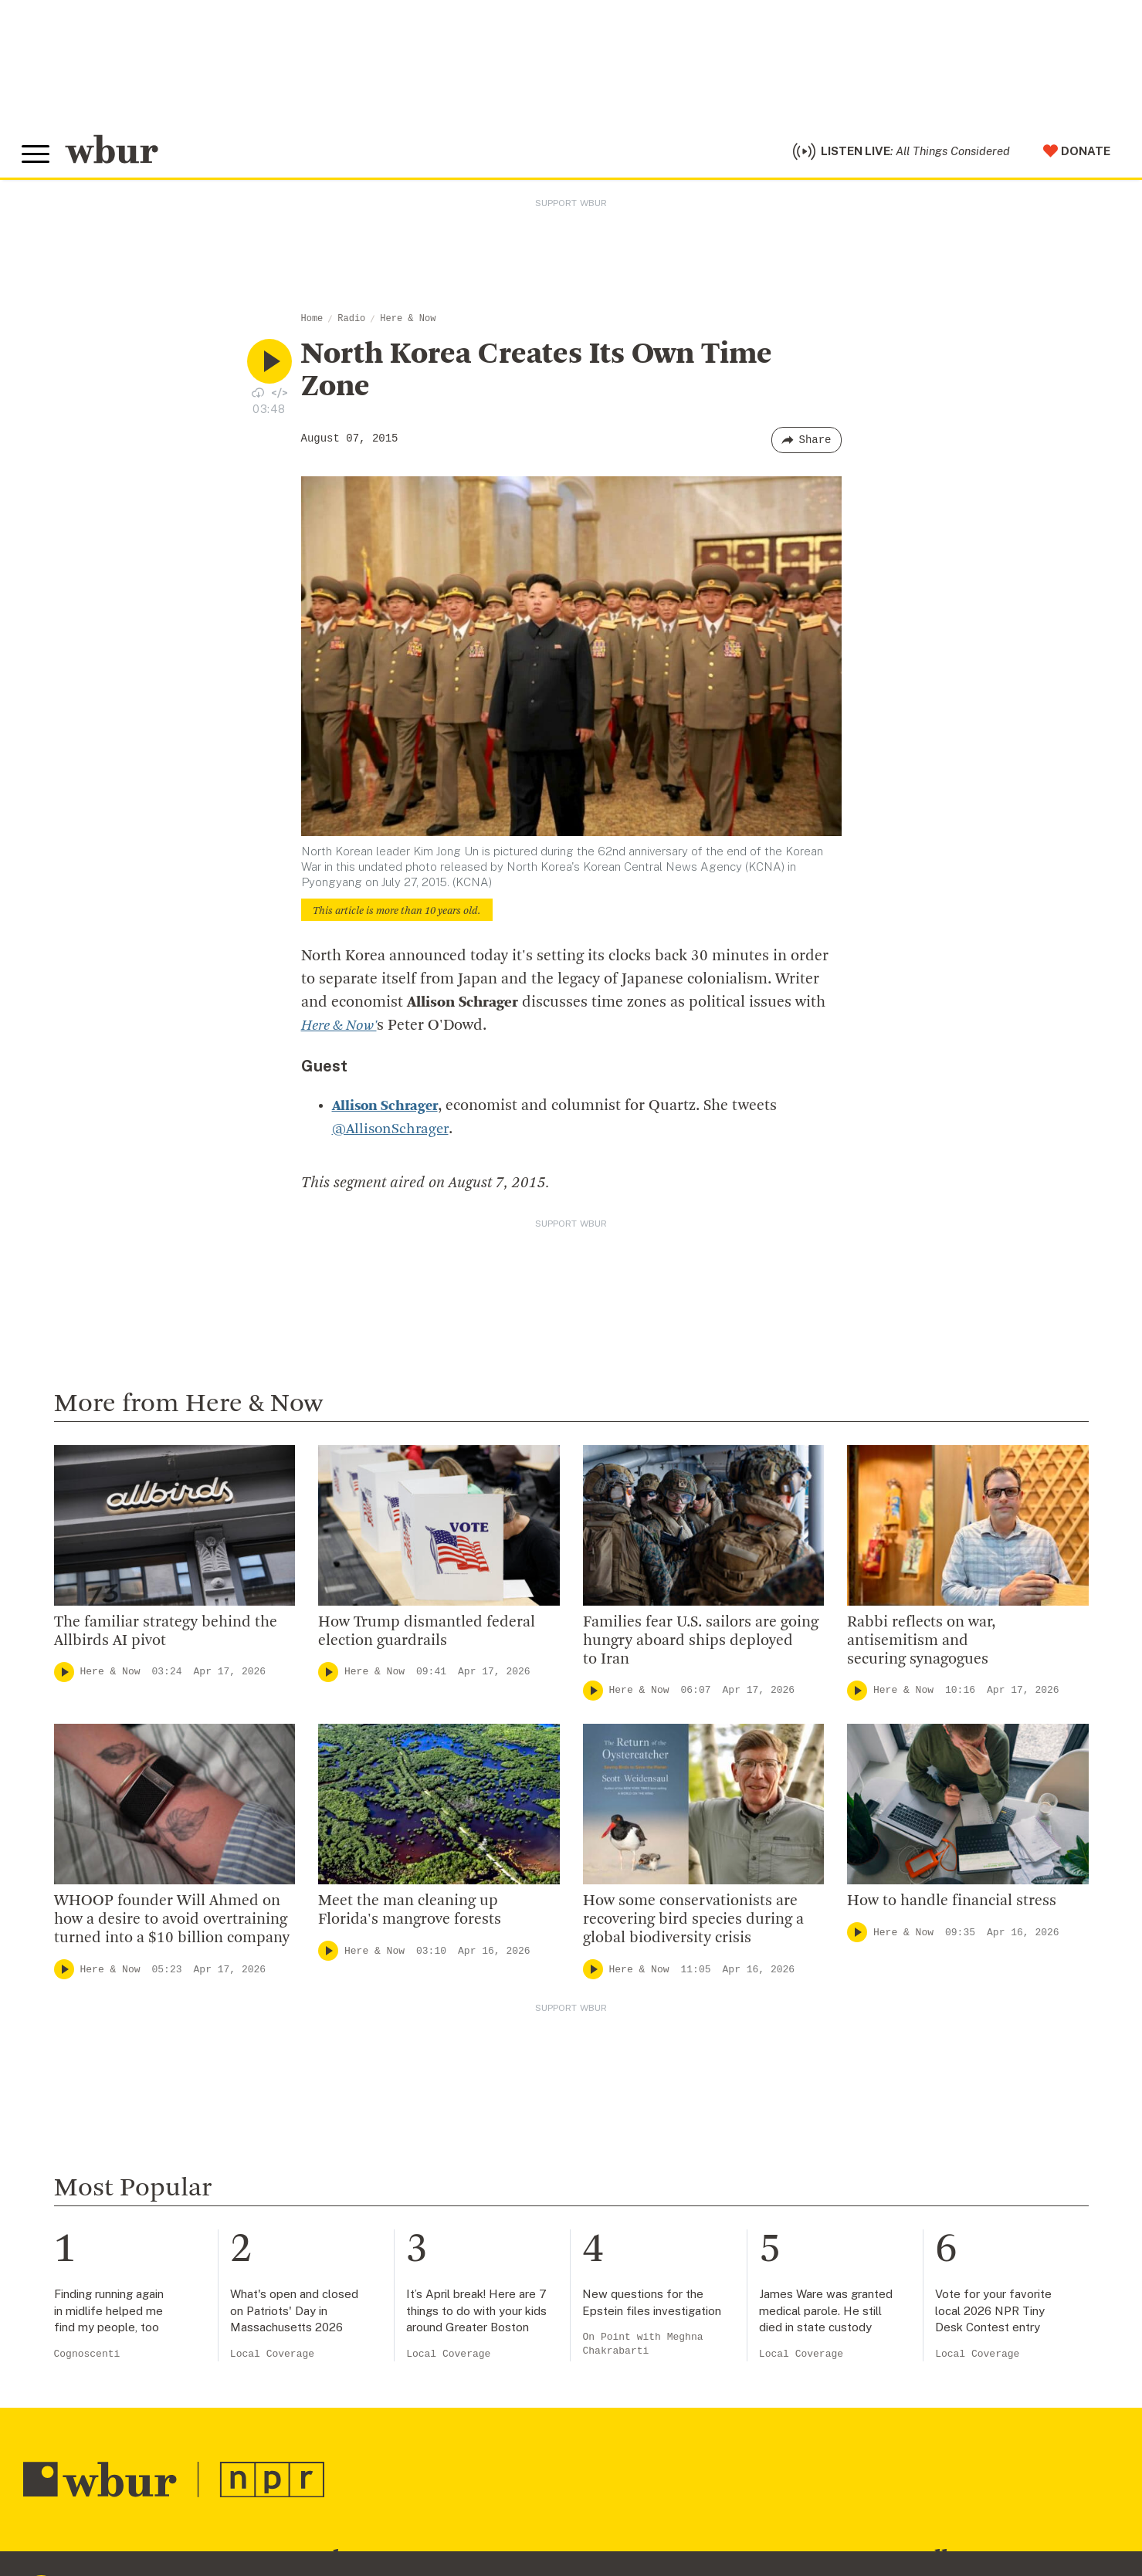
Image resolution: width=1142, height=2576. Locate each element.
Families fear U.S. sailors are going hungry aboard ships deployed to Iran (700, 1645)
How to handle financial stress (951, 1905)
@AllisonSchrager (392, 1133)
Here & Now (407, 322)
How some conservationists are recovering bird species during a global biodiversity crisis (693, 1923)
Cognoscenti (87, 2358)
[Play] (64, 1676)
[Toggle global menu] (37, 156)
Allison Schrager (387, 1110)
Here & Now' (343, 1030)
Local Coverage (272, 2358)
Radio (351, 322)
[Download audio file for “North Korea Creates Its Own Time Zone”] (258, 396)
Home (312, 322)
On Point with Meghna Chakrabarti (642, 2348)
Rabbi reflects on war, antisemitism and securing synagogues (921, 1645)
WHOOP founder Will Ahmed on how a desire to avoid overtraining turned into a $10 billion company (172, 1923)
